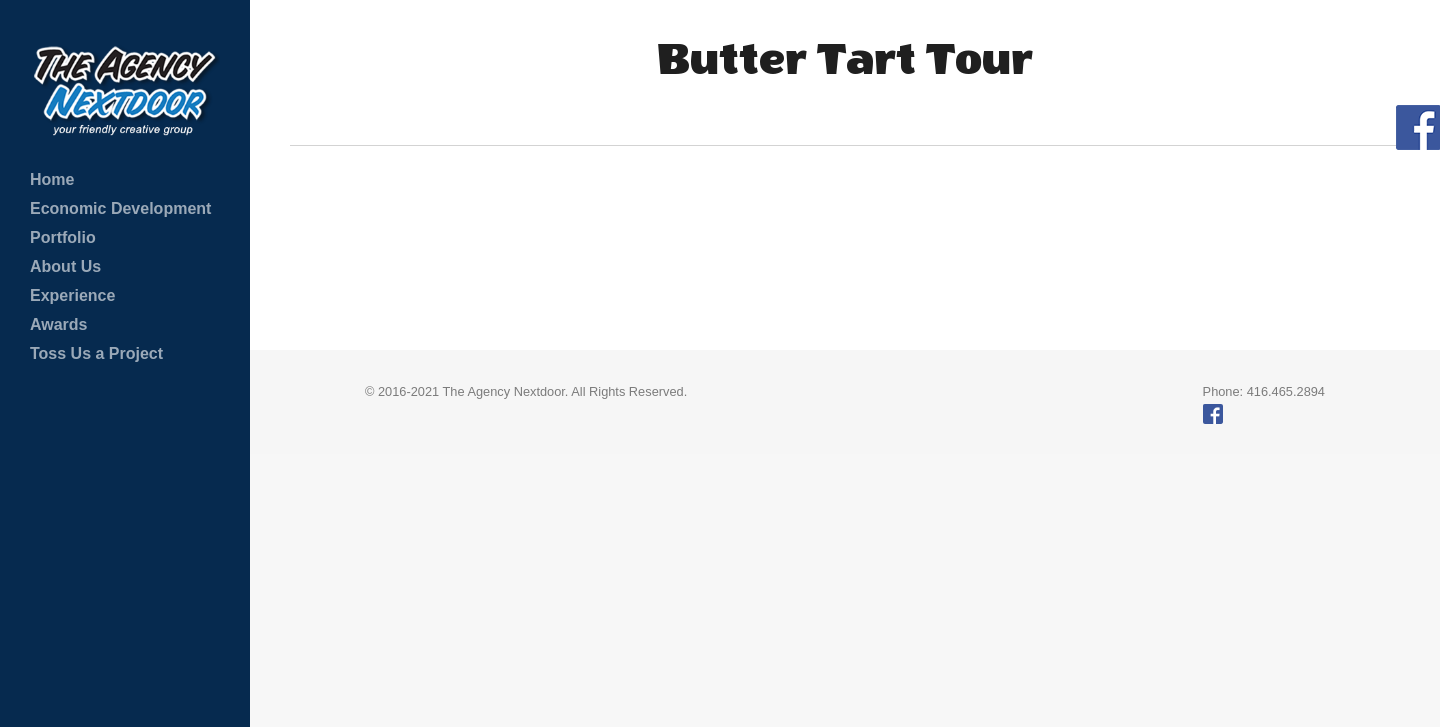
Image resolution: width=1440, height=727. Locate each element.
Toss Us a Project (96, 353)
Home (52, 179)
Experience (72, 295)
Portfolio (63, 237)
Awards (59, 324)
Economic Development (120, 208)
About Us (65, 266)
